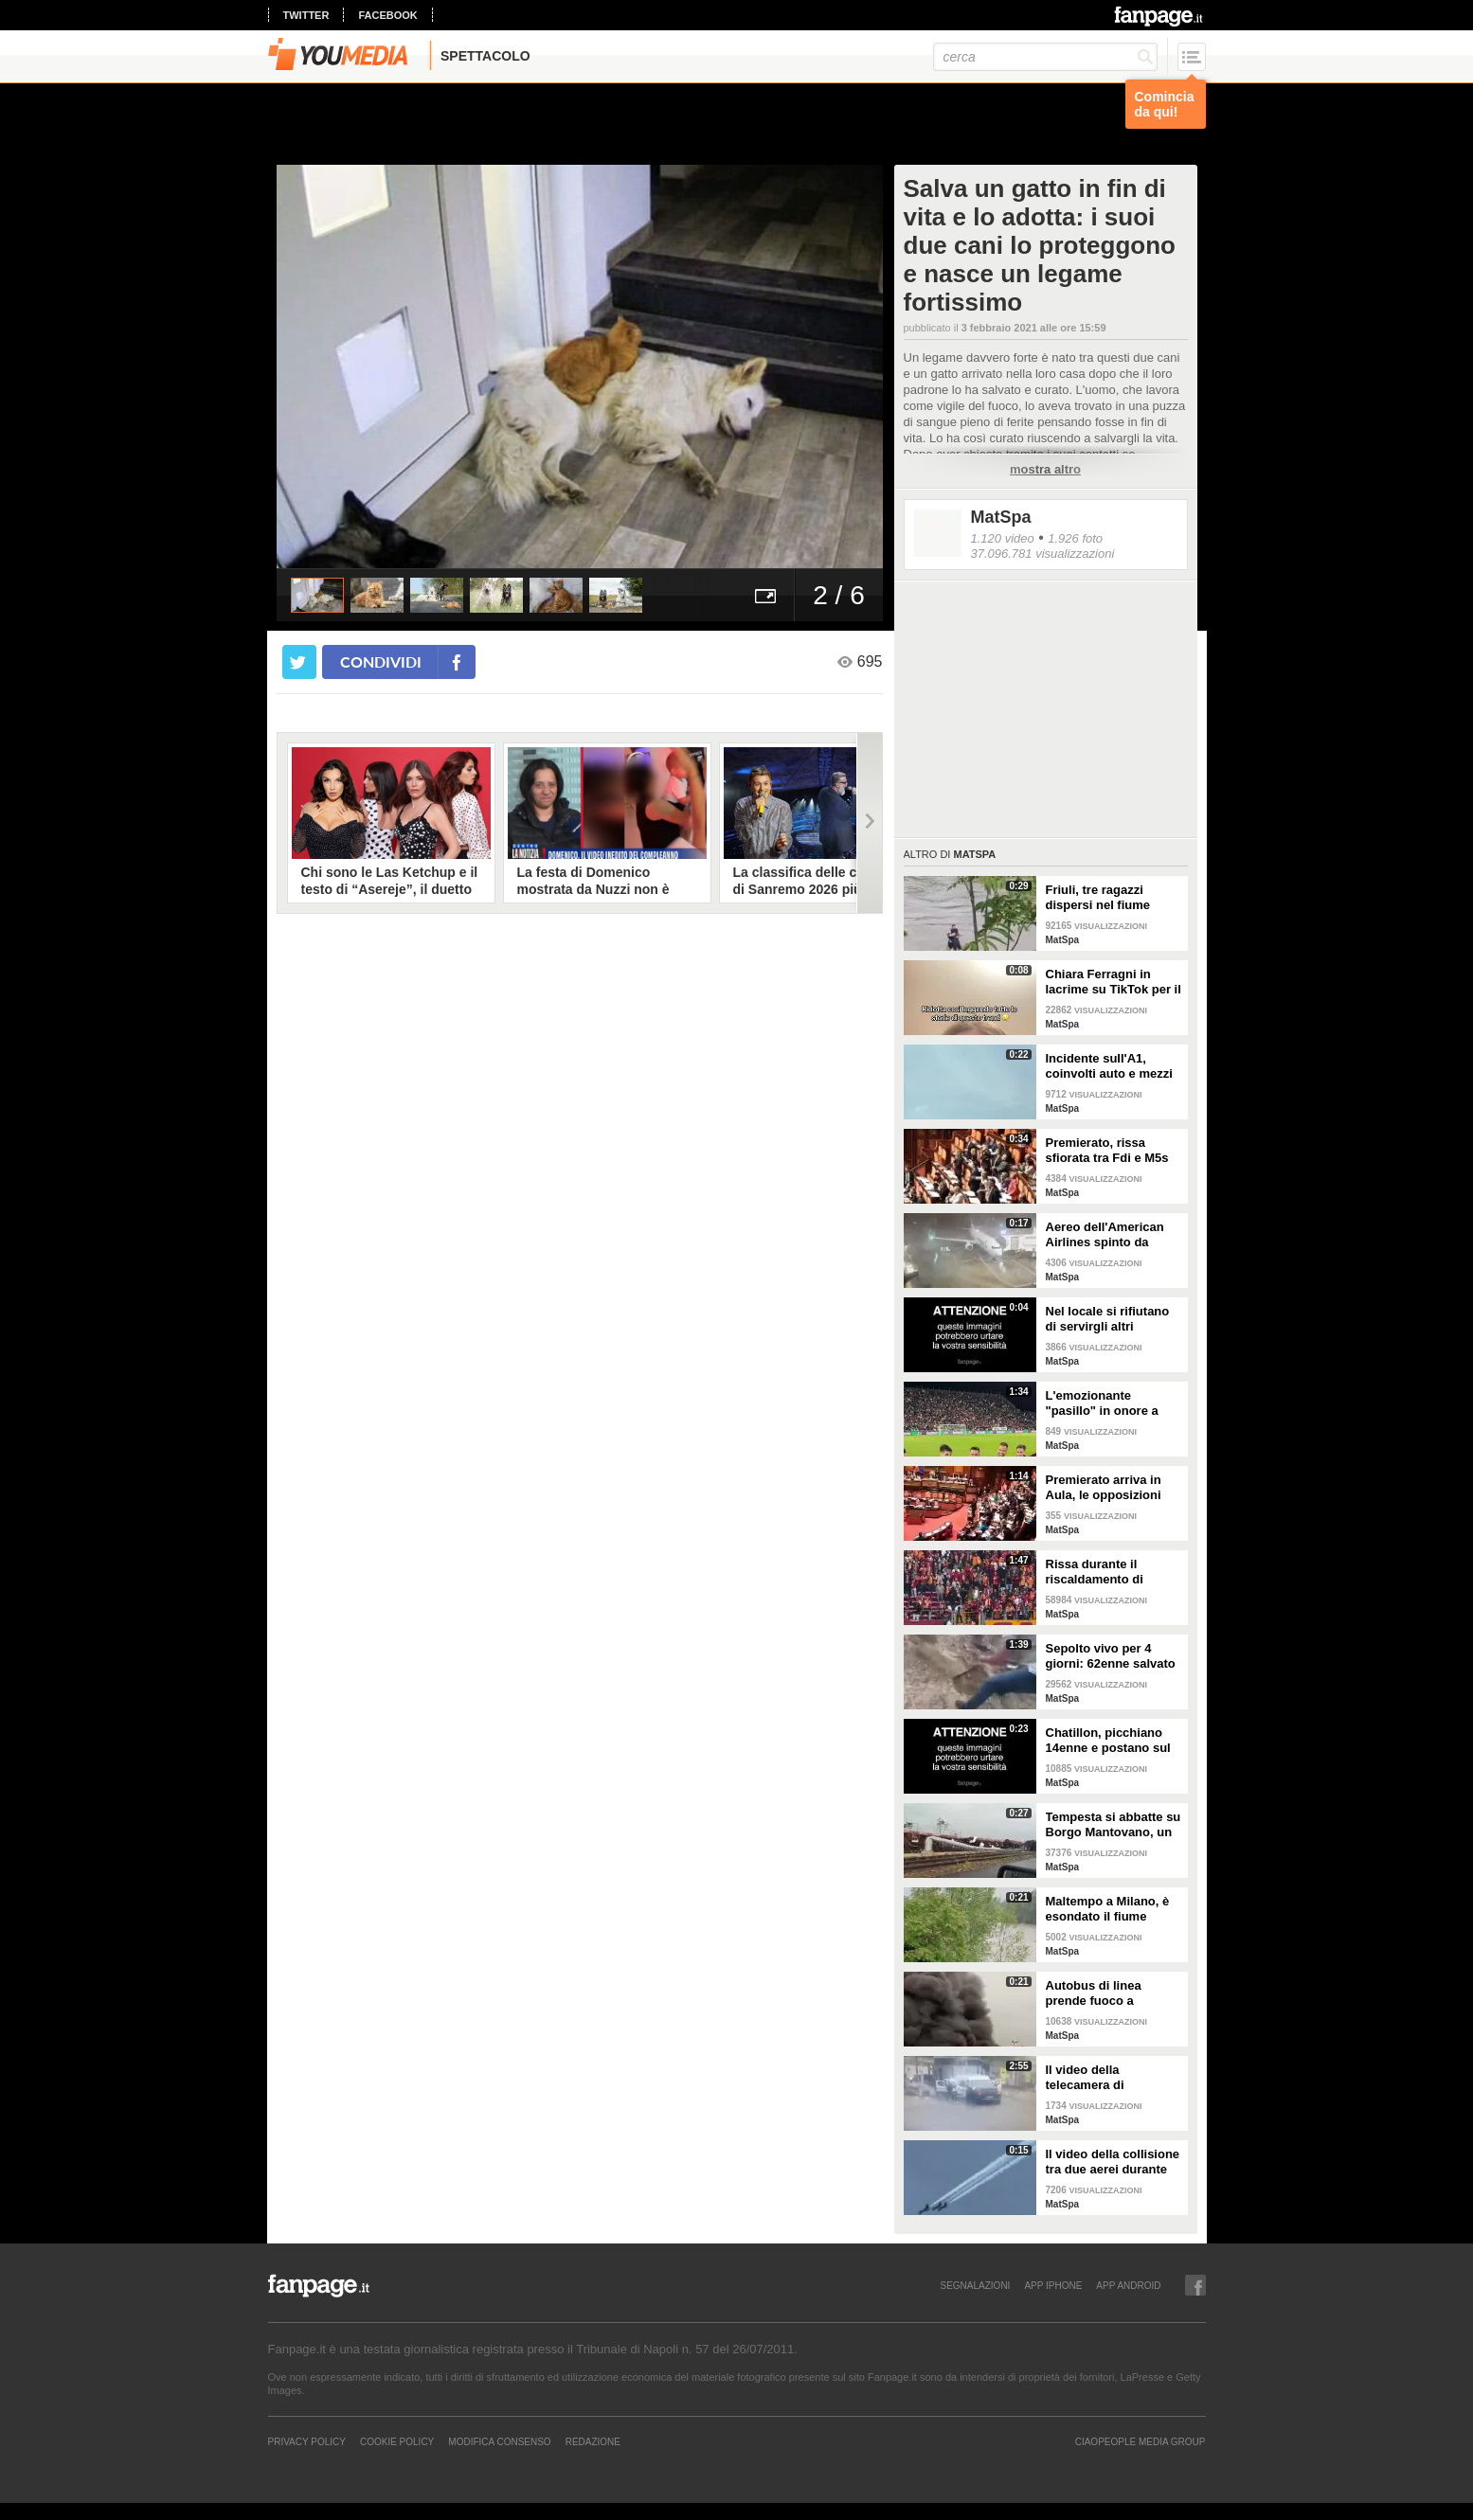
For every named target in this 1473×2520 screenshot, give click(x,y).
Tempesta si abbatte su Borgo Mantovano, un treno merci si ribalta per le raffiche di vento (1113, 1825)
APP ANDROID (1128, 2285)
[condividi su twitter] (299, 662)
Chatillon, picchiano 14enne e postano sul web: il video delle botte (1108, 1740)
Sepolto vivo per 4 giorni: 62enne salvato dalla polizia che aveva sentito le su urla (1111, 1656)
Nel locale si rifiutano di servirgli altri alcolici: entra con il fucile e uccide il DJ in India (1110, 1319)
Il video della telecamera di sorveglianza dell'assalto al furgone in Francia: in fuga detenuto (1111, 2078)
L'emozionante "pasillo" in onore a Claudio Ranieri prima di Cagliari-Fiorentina (1109, 1403)
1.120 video (1002, 538)
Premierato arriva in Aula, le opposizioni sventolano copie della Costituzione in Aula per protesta (1111, 1488)
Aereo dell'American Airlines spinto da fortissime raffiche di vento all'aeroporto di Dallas (1108, 1235)
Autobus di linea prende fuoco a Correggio (1093, 1993)
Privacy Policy (307, 2441)
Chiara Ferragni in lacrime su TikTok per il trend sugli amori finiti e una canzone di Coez (1113, 982)
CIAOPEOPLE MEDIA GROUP (1140, 2441)
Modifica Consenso (499, 2441)
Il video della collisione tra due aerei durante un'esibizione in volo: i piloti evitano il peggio (1113, 2162)
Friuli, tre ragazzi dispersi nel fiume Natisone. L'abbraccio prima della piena (1110, 898)
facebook (387, 15)
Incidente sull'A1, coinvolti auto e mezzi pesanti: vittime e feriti (1111, 1066)
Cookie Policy (397, 2441)
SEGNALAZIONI (975, 2285)
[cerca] (1045, 57)
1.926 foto (1075, 538)
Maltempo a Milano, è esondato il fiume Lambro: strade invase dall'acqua (1111, 1909)
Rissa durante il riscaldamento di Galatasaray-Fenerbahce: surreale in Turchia (1108, 1572)
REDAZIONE (593, 2441)
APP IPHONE (1053, 2285)
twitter (306, 15)
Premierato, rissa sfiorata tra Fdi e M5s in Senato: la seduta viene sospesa (1107, 1150)
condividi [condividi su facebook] (381, 661)
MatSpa (1001, 517)
